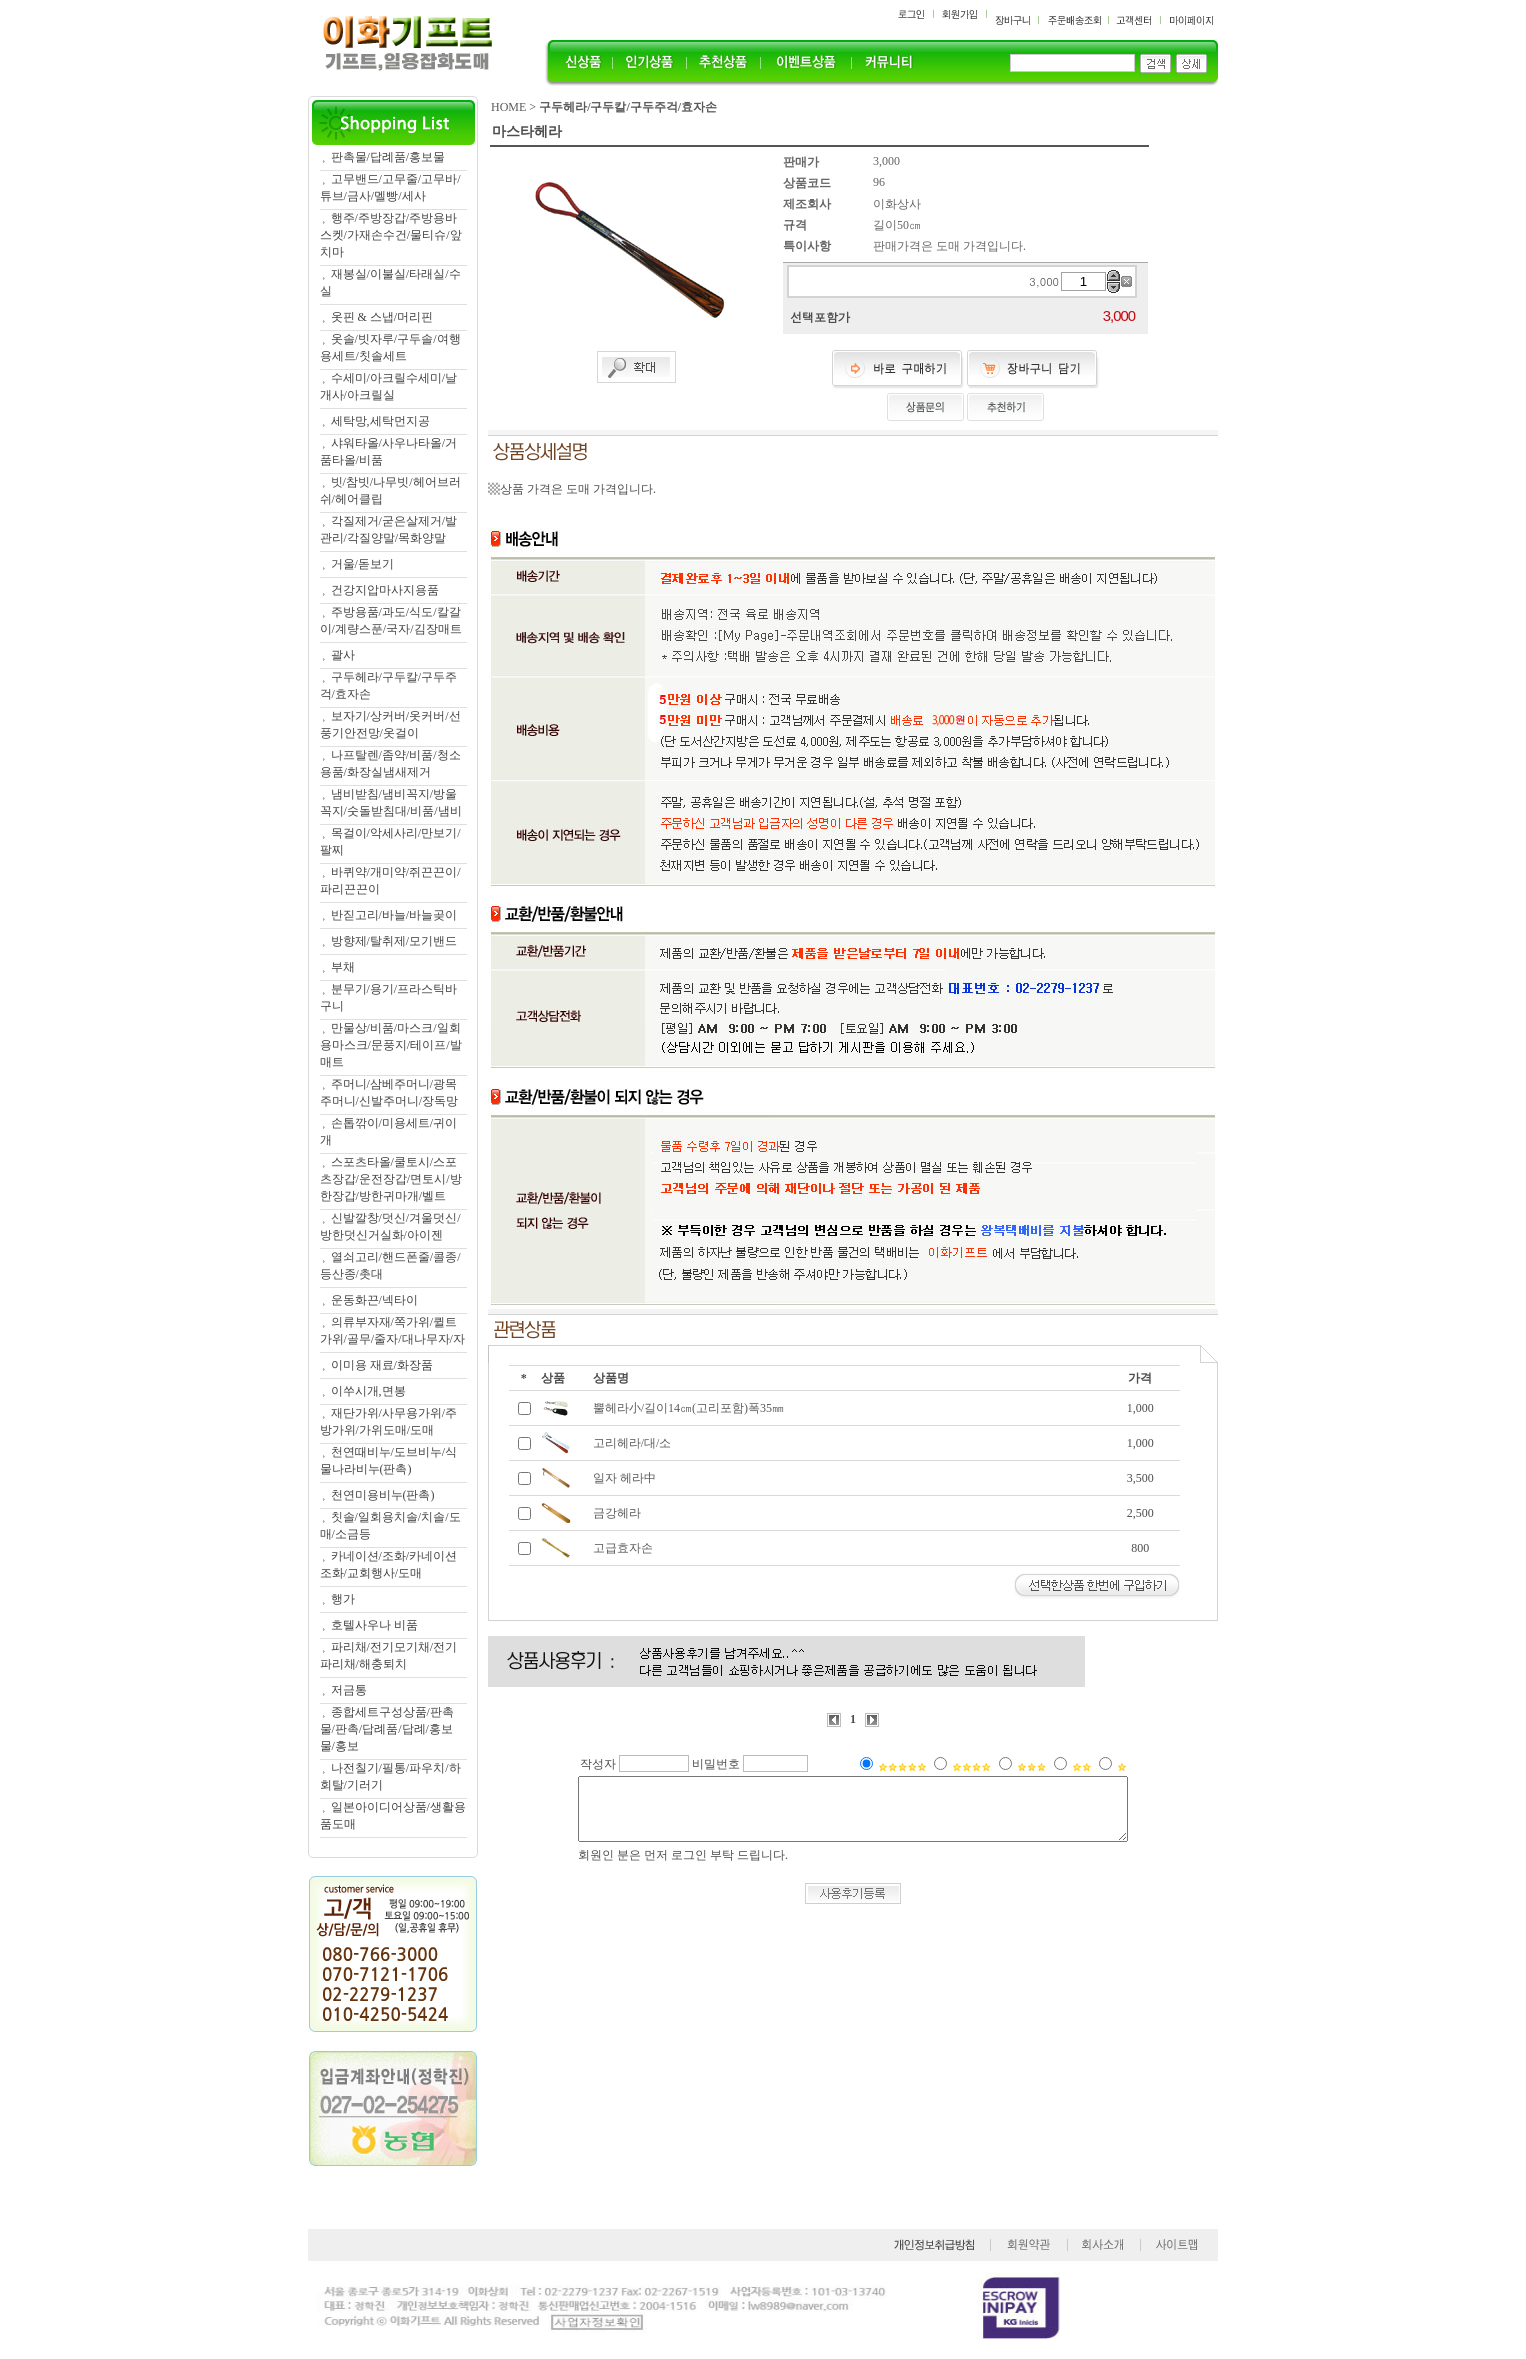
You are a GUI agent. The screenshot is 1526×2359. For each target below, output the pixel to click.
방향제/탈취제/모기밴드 (394, 941)
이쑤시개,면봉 (368, 1391)
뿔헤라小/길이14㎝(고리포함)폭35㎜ (688, 1408)
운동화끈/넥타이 (374, 1300)
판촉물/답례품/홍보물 (388, 157)
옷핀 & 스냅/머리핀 (382, 317)
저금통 (349, 1690)
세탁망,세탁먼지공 (380, 421)
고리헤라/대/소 (632, 1443)
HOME (508, 107)
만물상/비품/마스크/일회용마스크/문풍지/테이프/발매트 (391, 1045)
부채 (343, 967)
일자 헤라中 (624, 1478)
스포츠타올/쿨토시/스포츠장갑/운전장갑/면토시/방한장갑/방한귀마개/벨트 (391, 1179)
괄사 (343, 655)
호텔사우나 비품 (374, 1625)
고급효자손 (623, 1548)
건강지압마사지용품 (385, 590)
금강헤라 (617, 1513)
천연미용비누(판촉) (383, 1495)
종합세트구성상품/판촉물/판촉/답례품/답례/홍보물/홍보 (387, 1729)
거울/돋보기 (362, 564)
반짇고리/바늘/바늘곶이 (394, 915)
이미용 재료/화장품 (382, 1365)
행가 (343, 1599)
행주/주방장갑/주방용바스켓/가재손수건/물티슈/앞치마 (391, 235)
